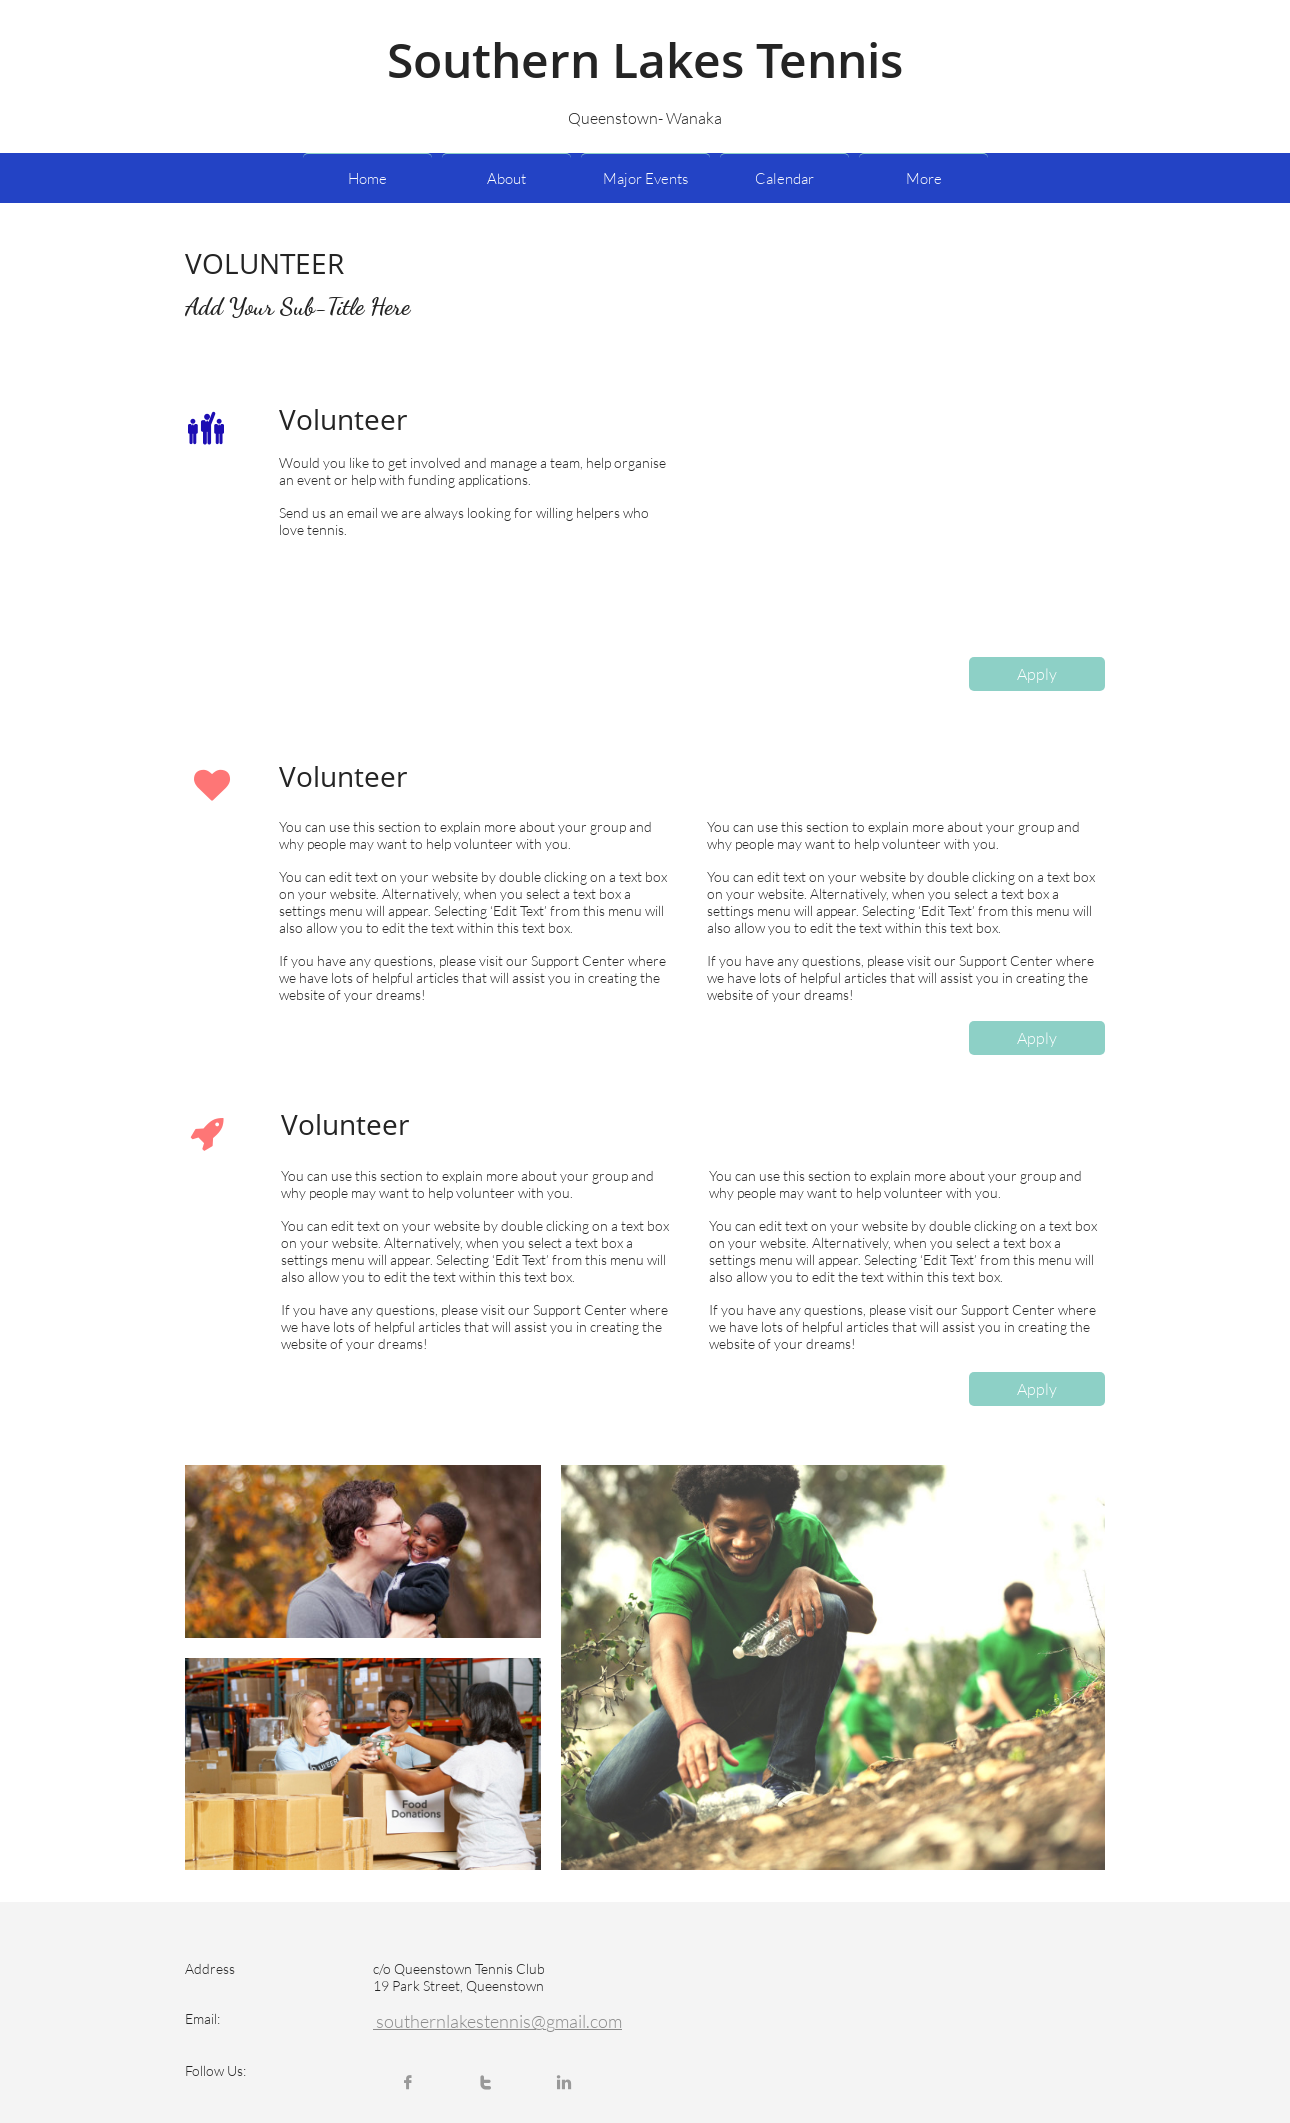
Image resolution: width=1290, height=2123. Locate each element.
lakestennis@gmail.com (534, 2021)
